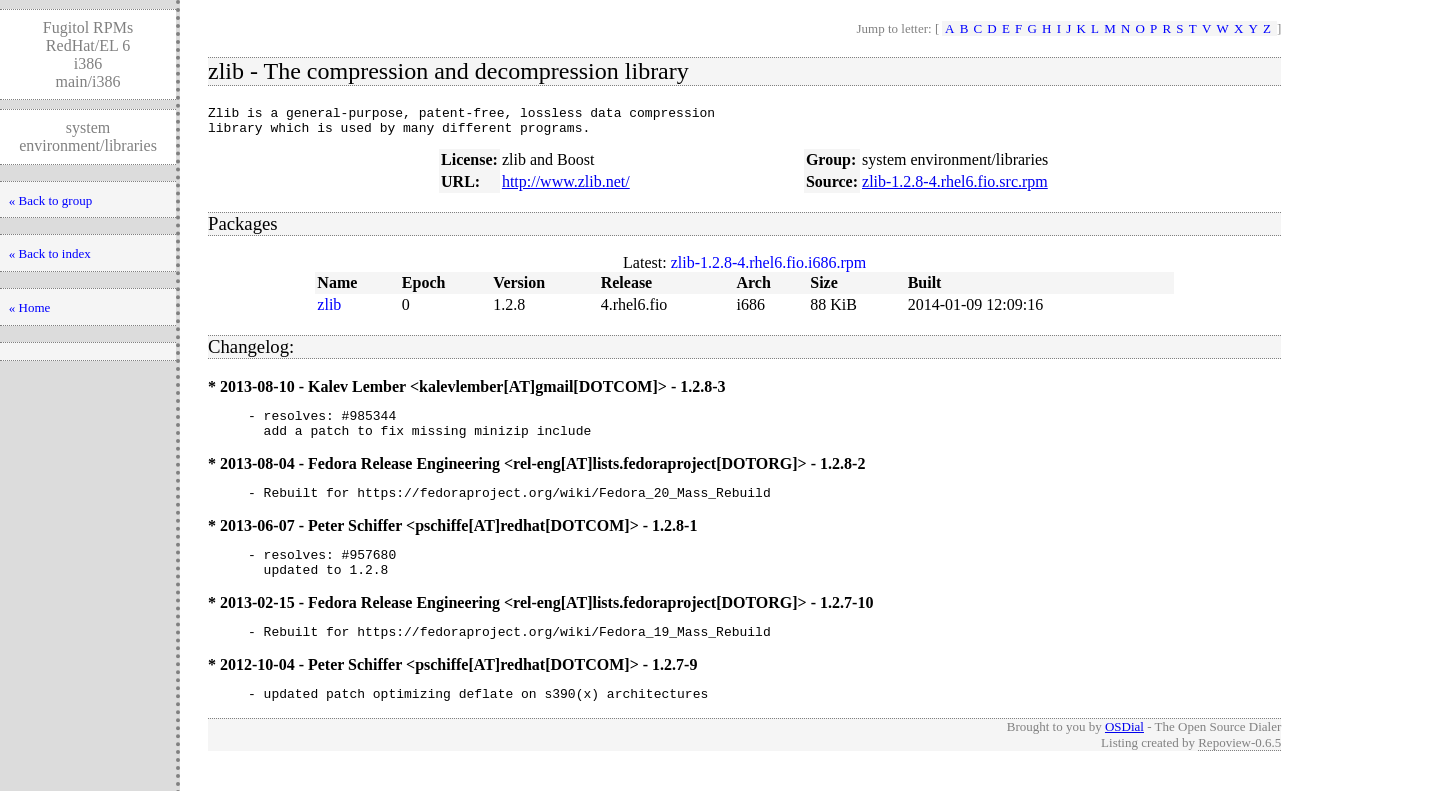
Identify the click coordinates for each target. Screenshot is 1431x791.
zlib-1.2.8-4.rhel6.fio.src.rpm (955, 187)
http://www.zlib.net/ (566, 187)
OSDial (1124, 753)
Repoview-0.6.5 (1239, 769)
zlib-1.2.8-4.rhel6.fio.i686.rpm (769, 268)
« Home (30, 307)
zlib (329, 310)
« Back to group (50, 200)
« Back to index (50, 253)
